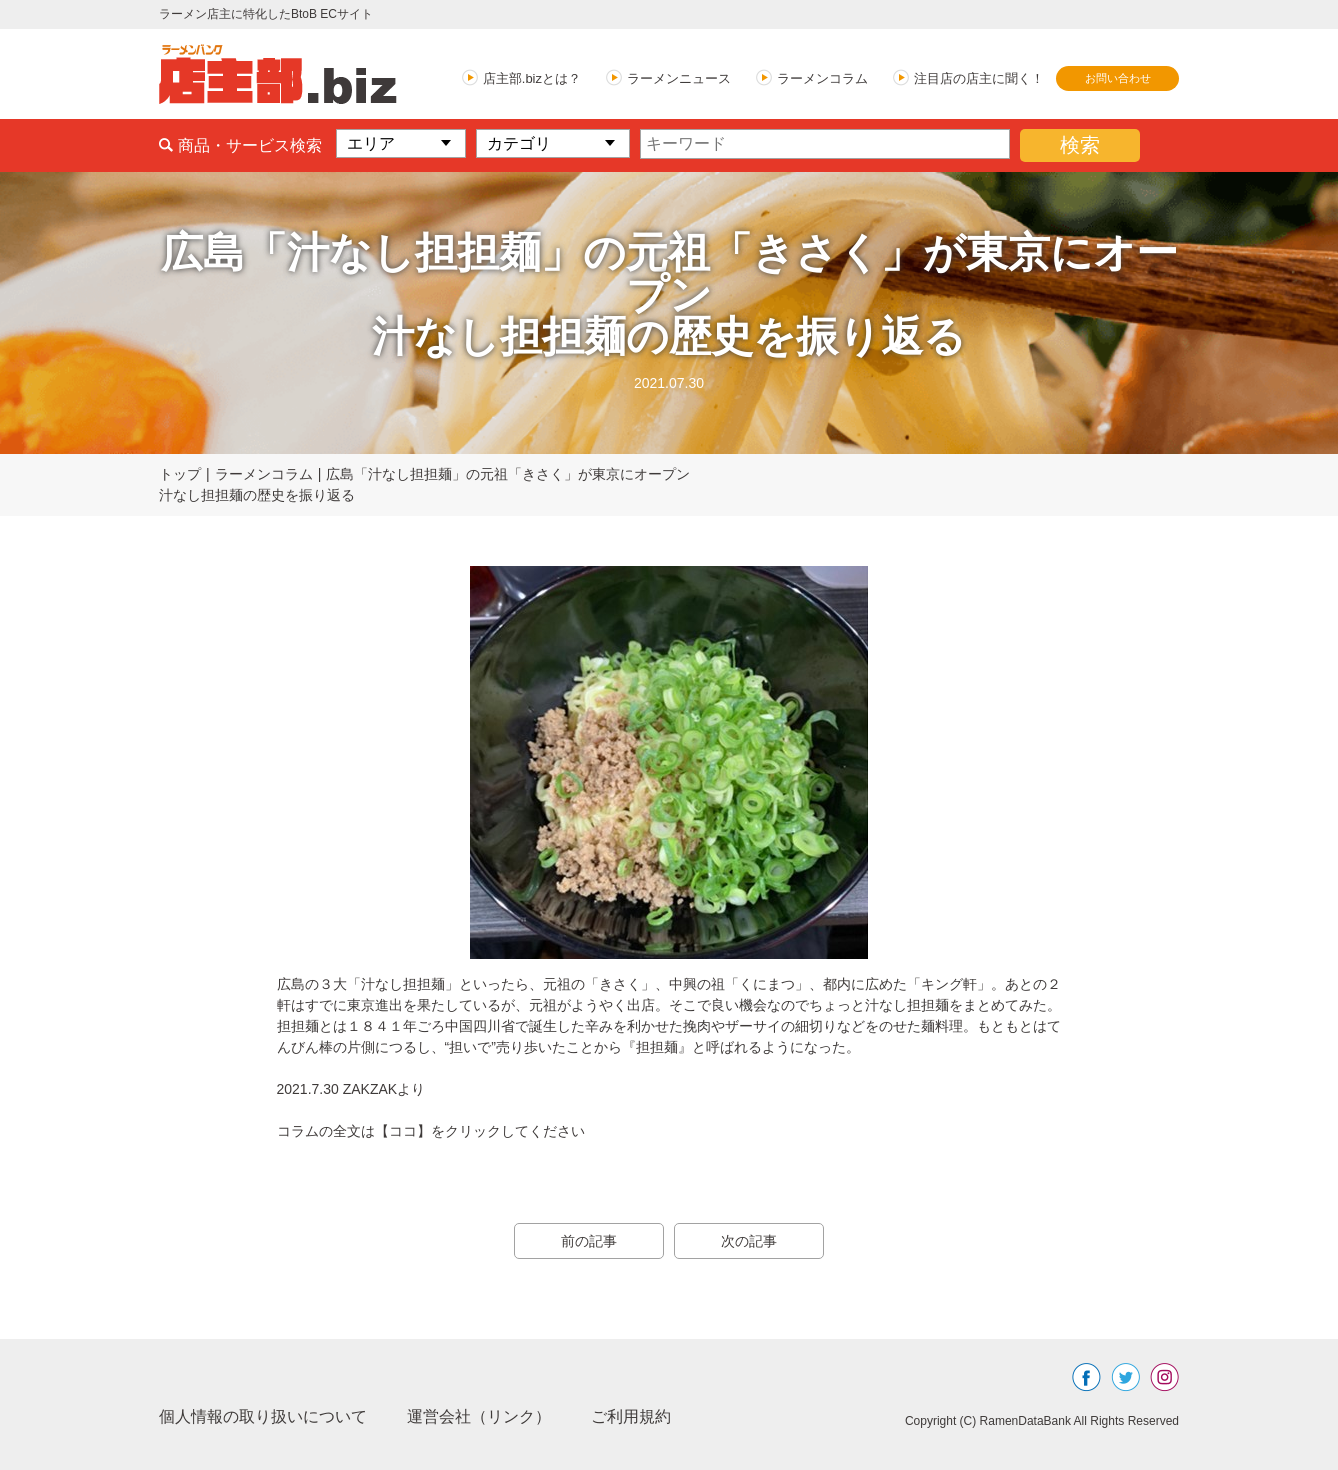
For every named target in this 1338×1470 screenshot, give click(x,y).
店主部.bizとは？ (532, 78)
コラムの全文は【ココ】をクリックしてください (431, 1131)
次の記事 (749, 1241)
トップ (180, 474)
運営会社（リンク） (479, 1416)
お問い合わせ (1118, 78)
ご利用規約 (631, 1416)
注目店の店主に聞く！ (979, 78)
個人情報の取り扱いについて (263, 1416)
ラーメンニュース (679, 78)
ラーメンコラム (822, 78)
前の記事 (589, 1241)
